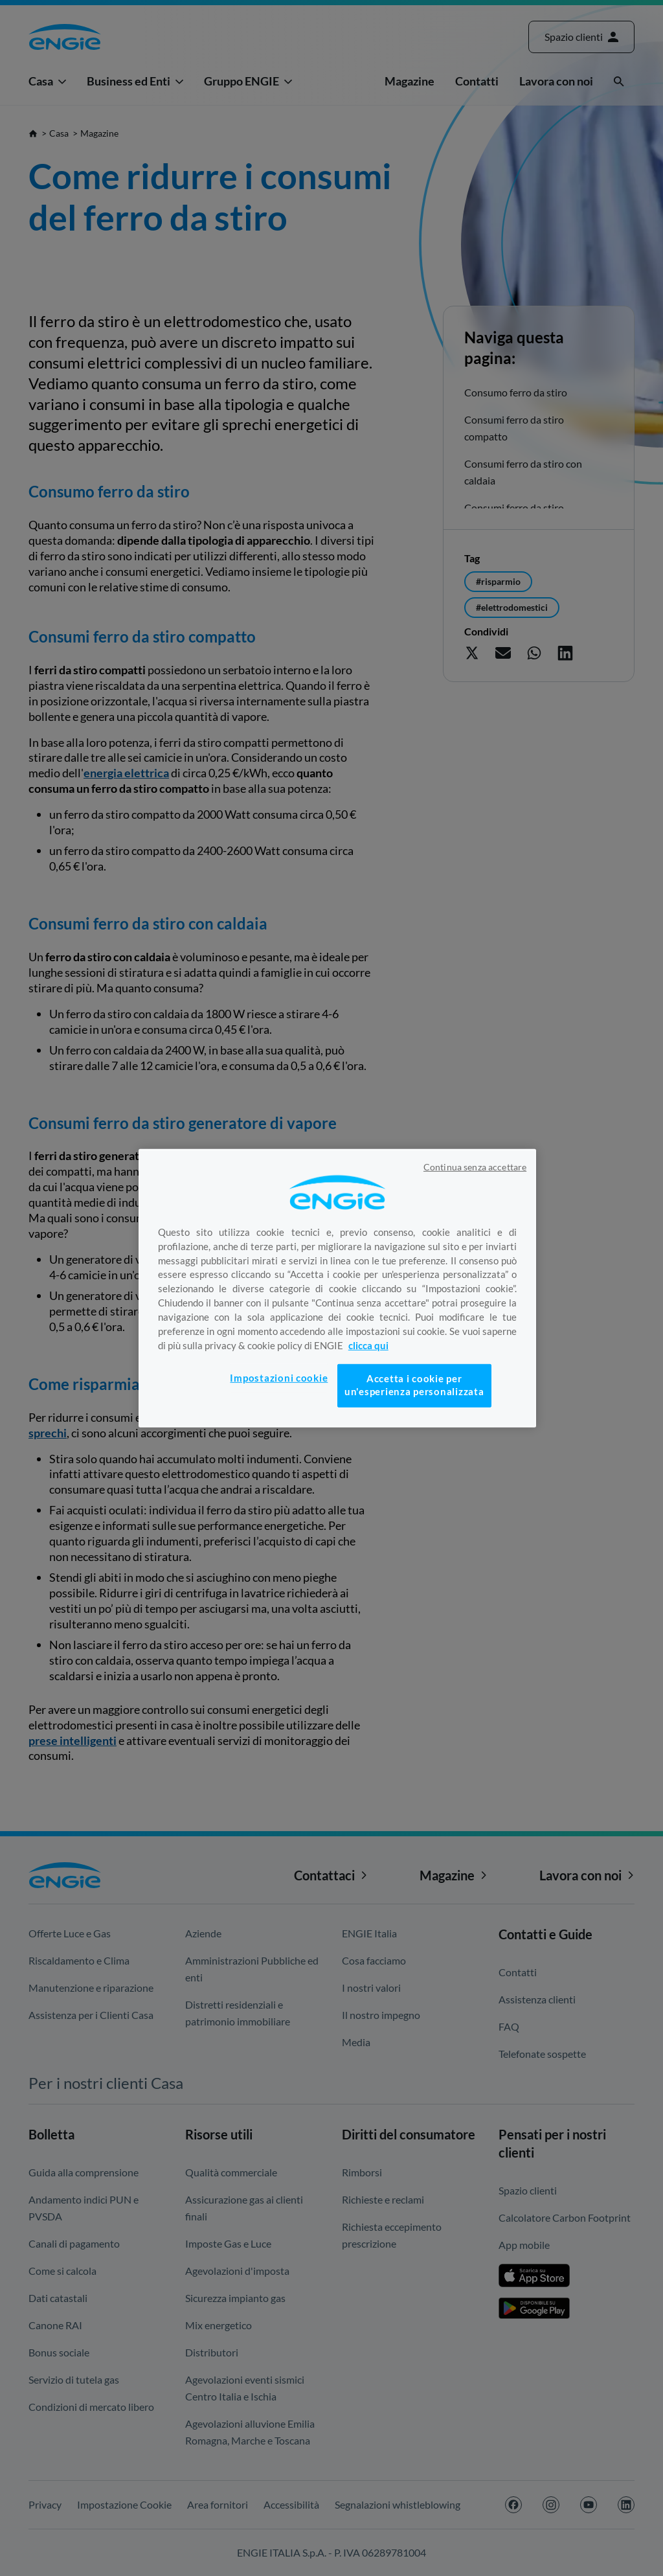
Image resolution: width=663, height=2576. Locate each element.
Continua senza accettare (474, 1166)
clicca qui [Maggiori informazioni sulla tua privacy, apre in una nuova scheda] (368, 1345)
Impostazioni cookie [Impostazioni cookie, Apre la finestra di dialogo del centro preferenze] (279, 1378)
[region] (337, 1287)
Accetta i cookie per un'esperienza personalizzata (414, 1385)
